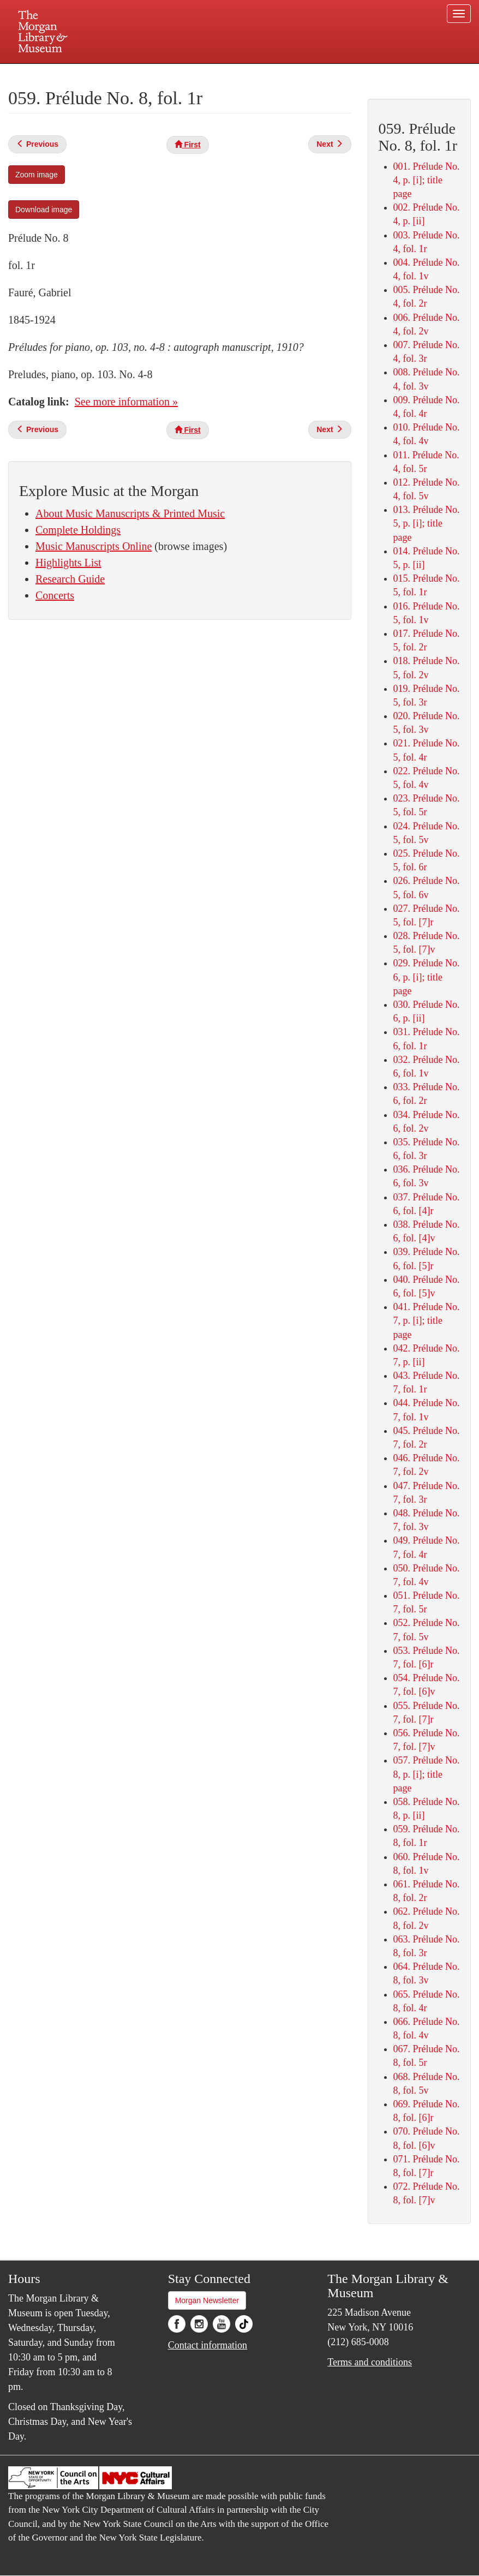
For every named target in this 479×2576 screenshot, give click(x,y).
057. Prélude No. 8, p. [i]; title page (426, 1774)
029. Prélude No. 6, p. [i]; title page (426, 977)
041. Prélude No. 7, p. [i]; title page (426, 1320)
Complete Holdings (78, 530)
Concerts (54, 595)
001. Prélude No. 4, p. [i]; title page (426, 180)
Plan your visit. (109, 73)
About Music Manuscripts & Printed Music (130, 513)
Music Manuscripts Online (93, 546)
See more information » (126, 402)
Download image (43, 209)
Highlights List (68, 563)
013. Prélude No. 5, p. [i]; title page (426, 523)
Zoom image (36, 174)
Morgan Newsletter (207, 2300)
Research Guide (70, 579)
